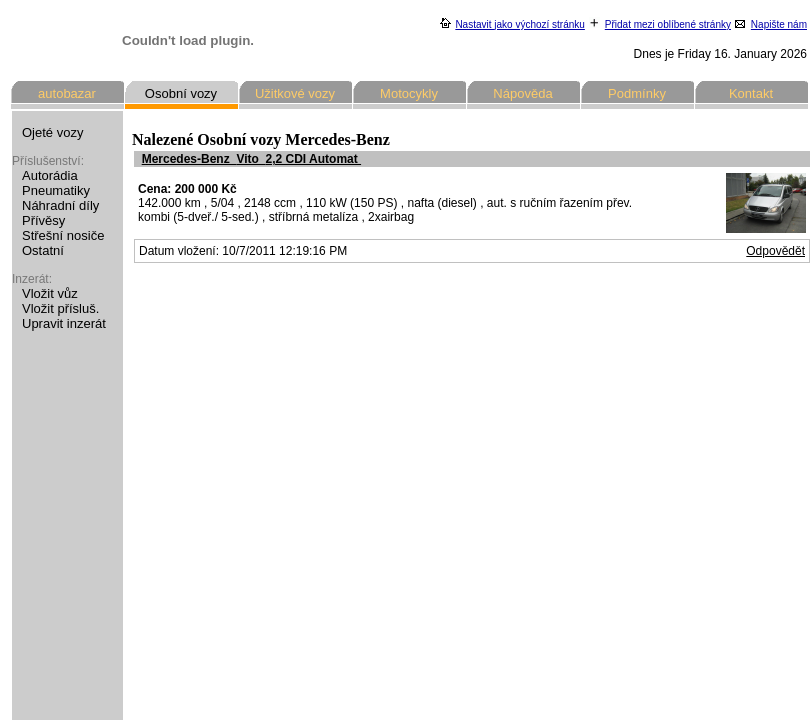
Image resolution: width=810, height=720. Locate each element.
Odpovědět (775, 251)
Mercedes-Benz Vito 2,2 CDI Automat (251, 159)
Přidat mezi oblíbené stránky (668, 24)
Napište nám (779, 24)
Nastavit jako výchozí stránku (520, 24)
